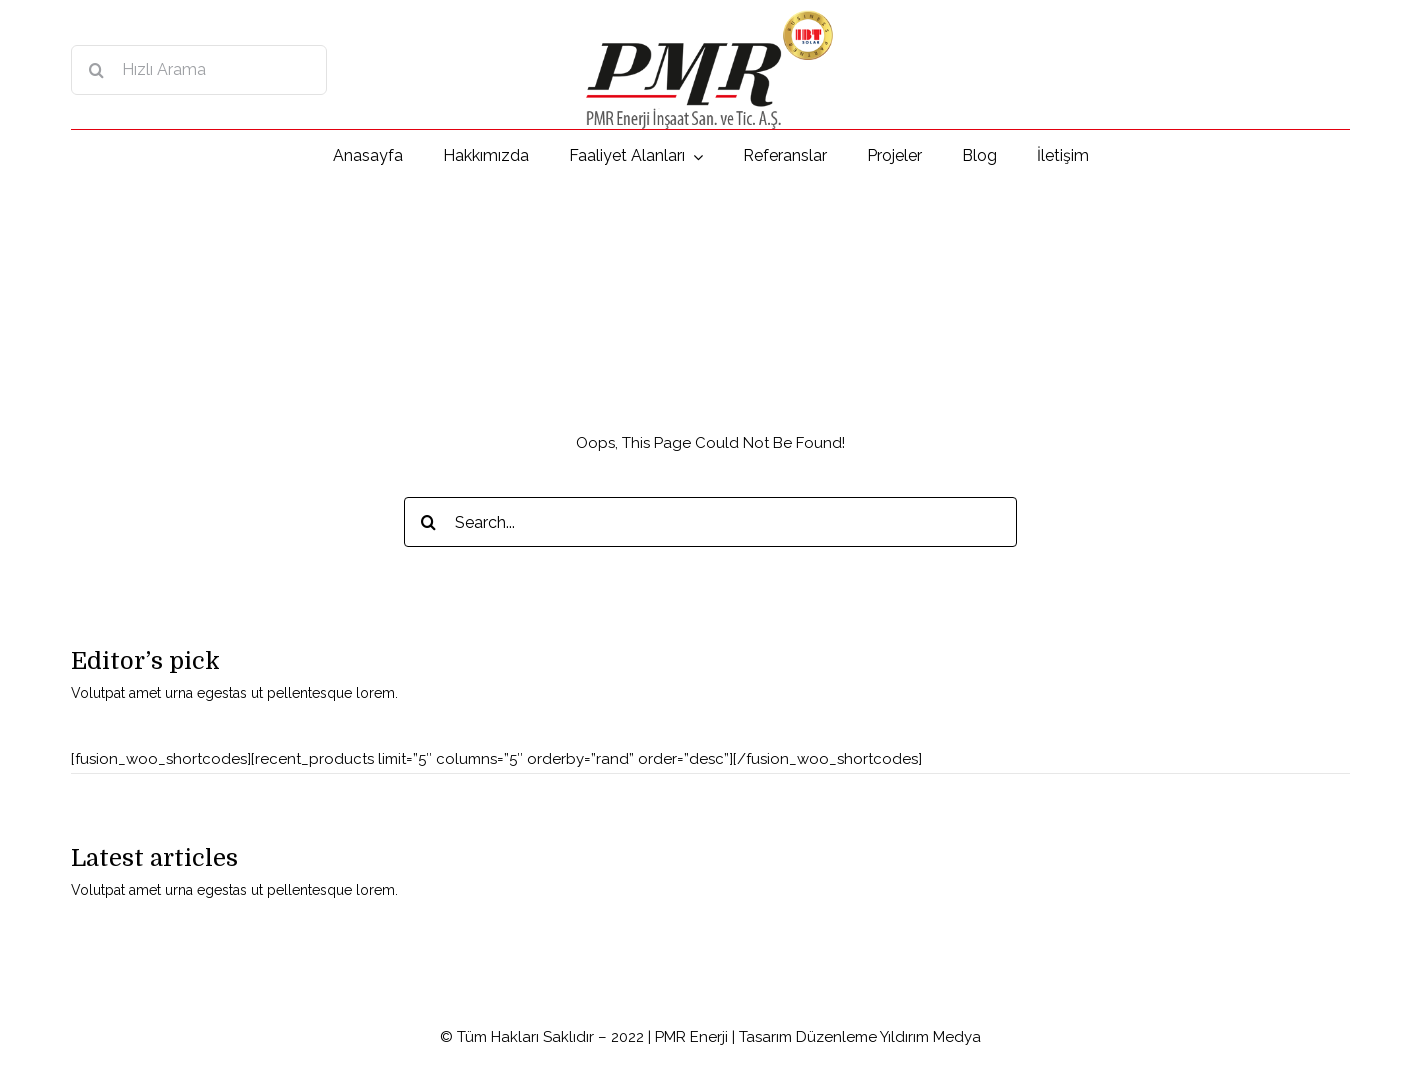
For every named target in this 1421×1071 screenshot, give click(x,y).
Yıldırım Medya (930, 1037)
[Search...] (711, 522)
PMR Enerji (691, 1037)
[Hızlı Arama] (199, 70)
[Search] (96, 70)
